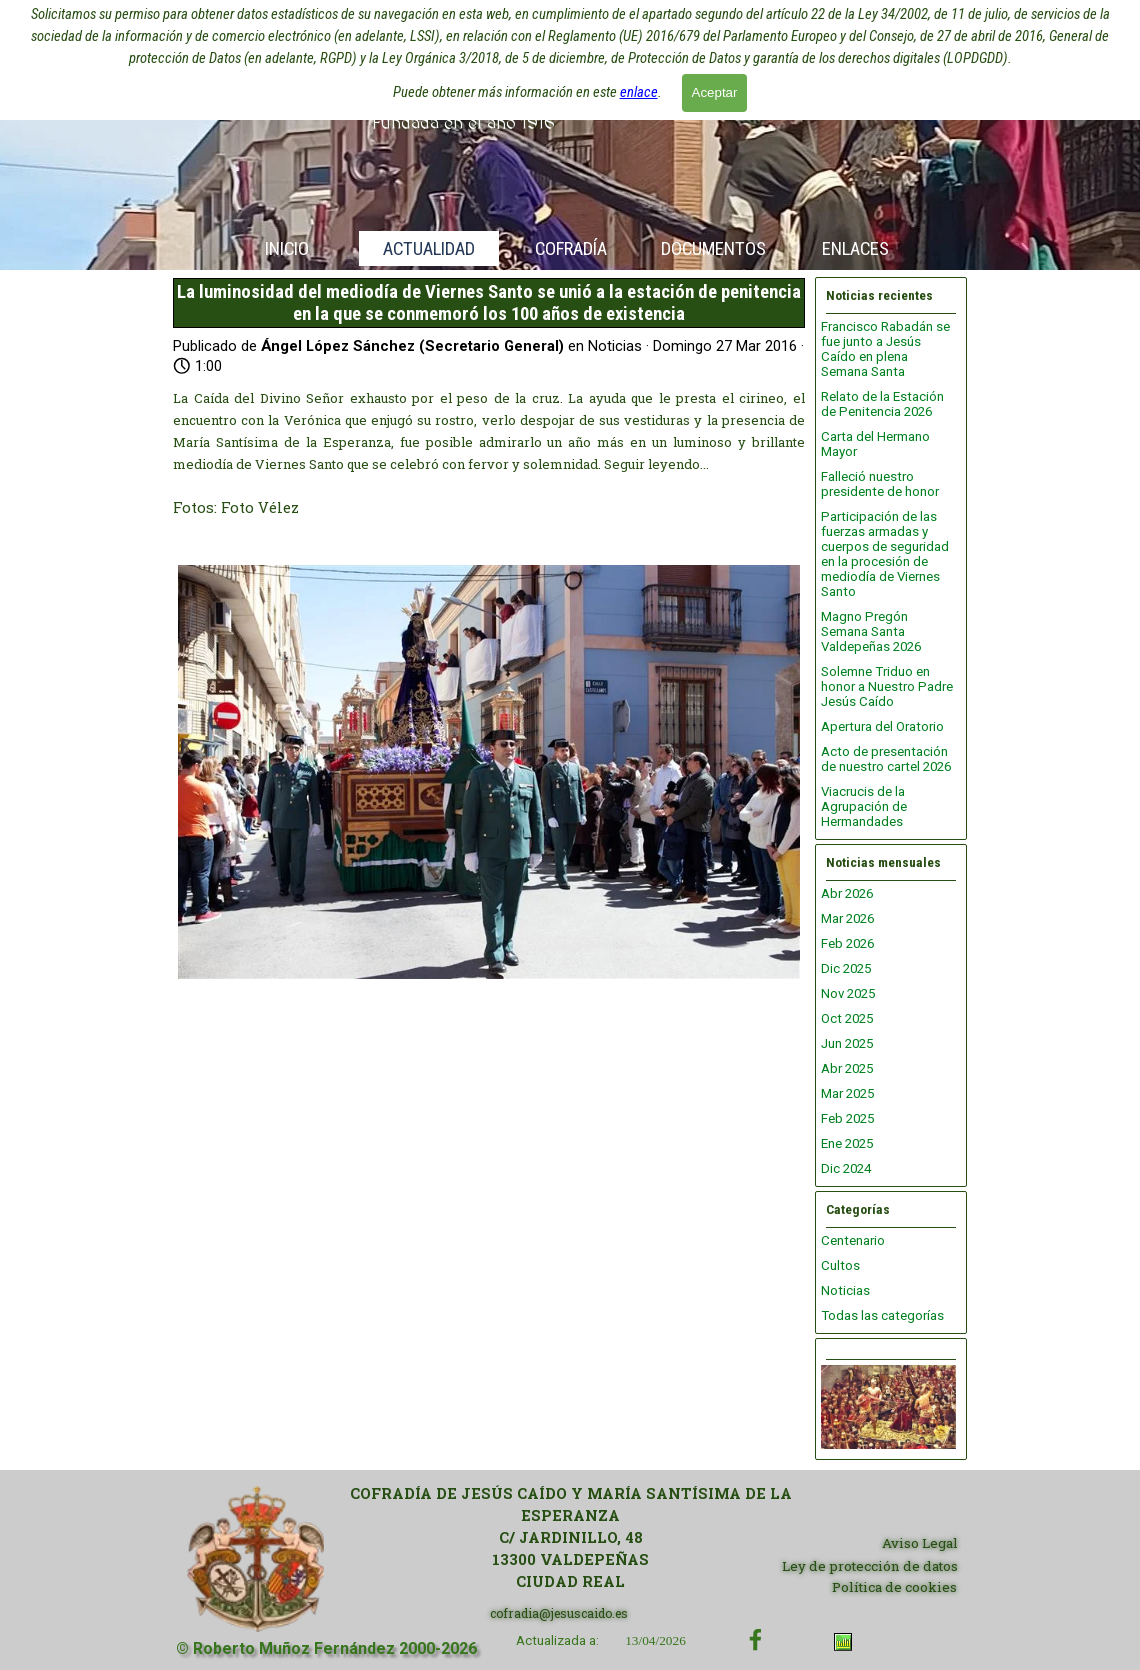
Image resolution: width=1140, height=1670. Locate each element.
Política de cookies (894, 1587)
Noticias (845, 1290)
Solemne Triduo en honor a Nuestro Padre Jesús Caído (887, 686)
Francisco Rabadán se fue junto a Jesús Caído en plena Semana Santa (885, 349)
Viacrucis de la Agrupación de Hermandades (864, 806)
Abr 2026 (847, 893)
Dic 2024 (846, 1168)
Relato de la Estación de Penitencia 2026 (882, 404)
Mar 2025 (847, 1093)
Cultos (840, 1265)
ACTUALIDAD (429, 249)
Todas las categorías (882, 1315)
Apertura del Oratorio (882, 726)
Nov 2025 (848, 993)
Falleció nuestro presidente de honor (880, 484)
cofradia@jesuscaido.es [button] (559, 1613)
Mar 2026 (847, 918)
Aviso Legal (920, 1543)
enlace (639, 92)
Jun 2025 (847, 1043)
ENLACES (855, 249)
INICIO (287, 249)
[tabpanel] (570, 1538)
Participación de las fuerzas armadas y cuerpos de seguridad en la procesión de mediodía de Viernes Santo (885, 554)
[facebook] (755, 1639)
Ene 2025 (847, 1143)
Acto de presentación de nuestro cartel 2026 (886, 759)
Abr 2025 (847, 1068)
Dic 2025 (846, 968)
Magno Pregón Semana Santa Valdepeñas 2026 (871, 631)
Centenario (853, 1240)
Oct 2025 (847, 1018)
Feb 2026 (847, 943)
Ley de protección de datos (870, 1566)
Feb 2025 (847, 1118)
